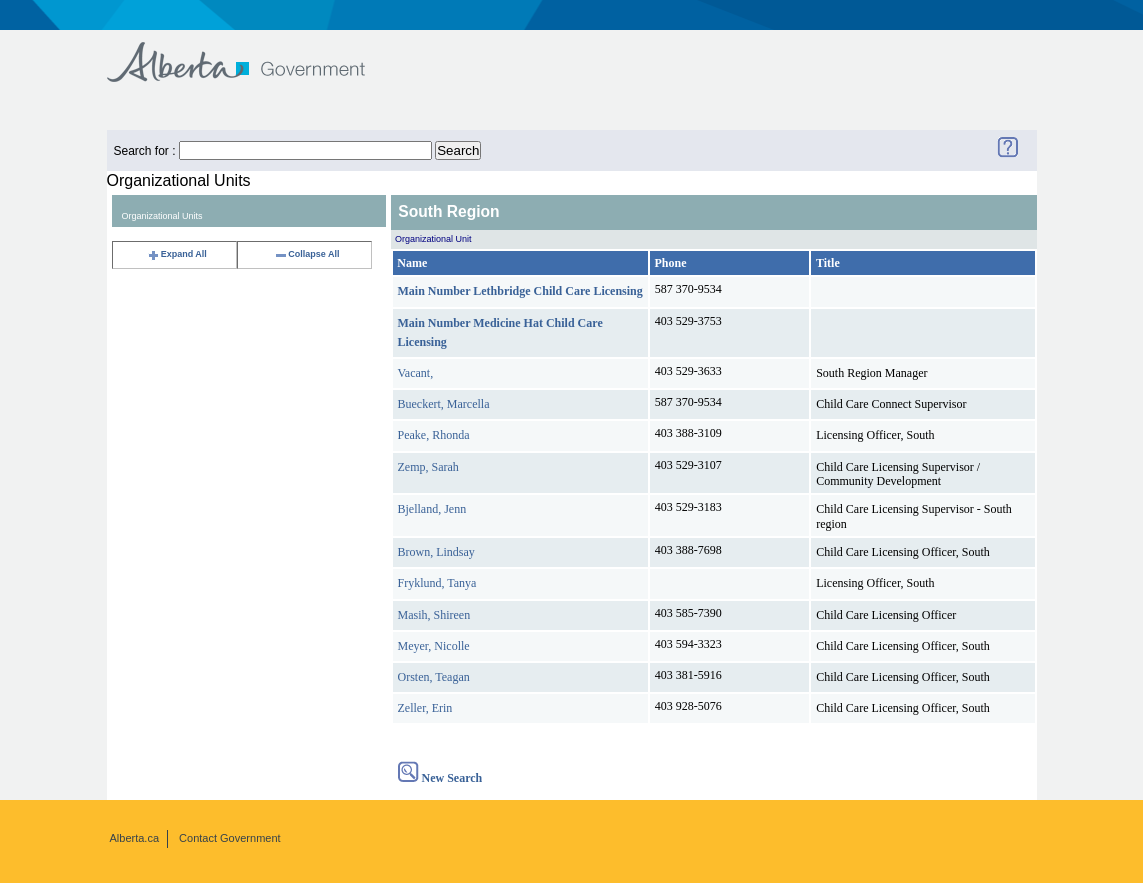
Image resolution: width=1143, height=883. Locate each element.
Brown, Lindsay (436, 552)
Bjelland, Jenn (432, 509)
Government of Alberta (252, 52)
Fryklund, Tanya (437, 583)
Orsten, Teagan (434, 677)
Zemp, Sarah (428, 467)
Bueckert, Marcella (444, 404)
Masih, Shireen (434, 615)
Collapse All (306, 254)
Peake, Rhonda (434, 435)
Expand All (177, 254)
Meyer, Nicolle (434, 646)
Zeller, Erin (425, 708)
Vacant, (416, 373)
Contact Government (230, 838)
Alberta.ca (135, 838)
